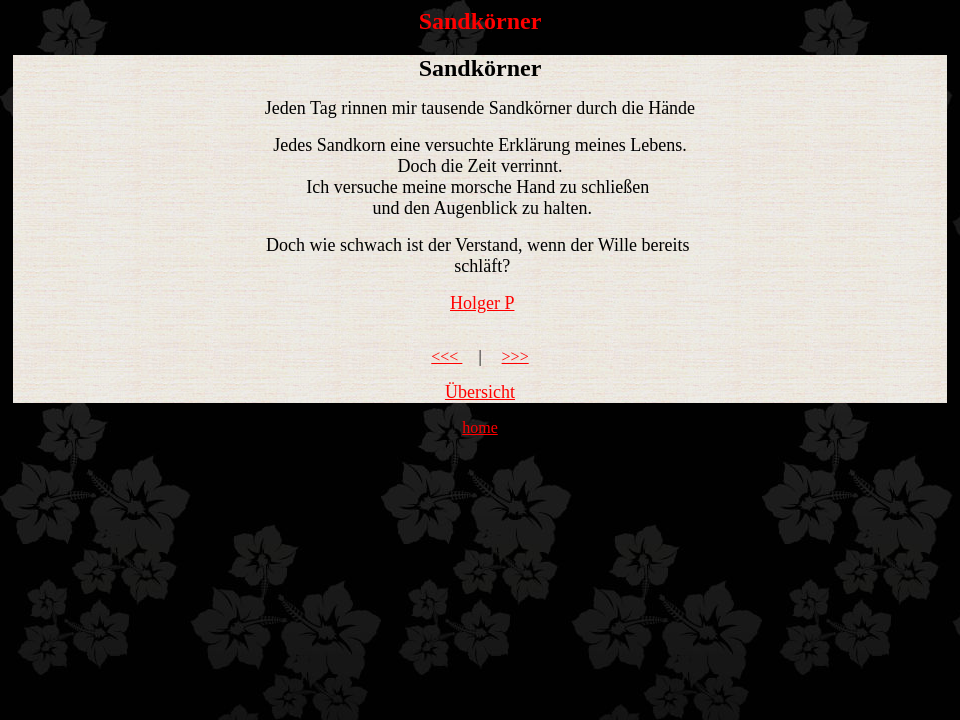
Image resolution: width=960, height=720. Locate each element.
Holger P (482, 303)
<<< (446, 356)
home (480, 427)
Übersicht (480, 392)
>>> (515, 356)
